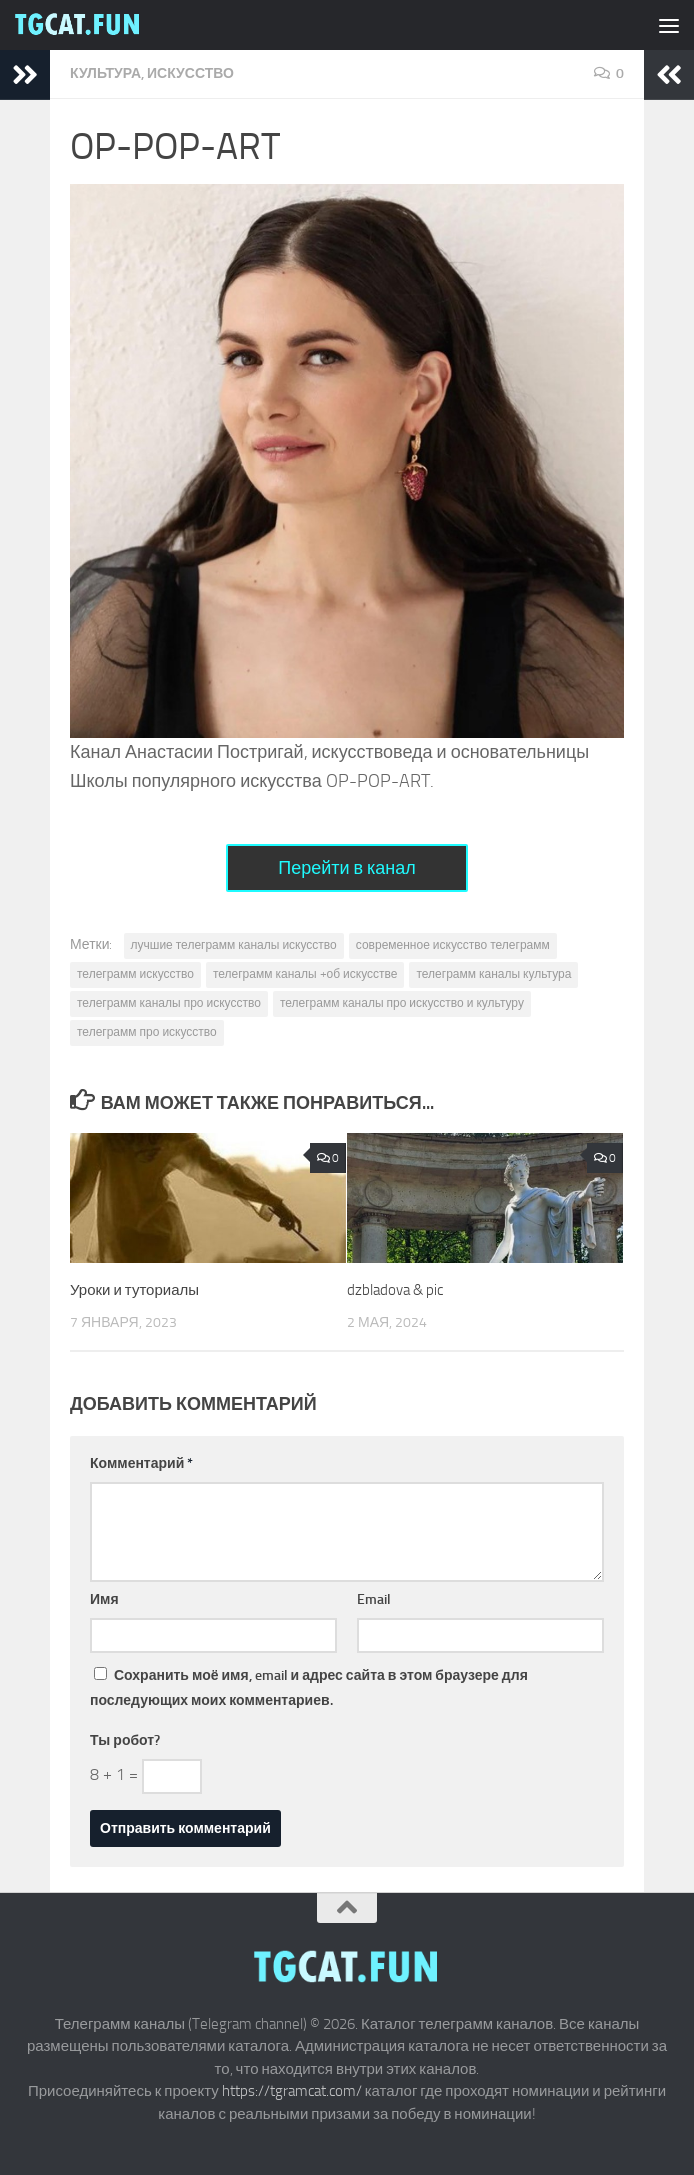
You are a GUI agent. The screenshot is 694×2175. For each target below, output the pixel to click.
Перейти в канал (347, 868)
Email (374, 1599)
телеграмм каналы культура (493, 974)
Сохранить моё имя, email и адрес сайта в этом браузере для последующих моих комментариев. (309, 1688)
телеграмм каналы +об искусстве (305, 974)
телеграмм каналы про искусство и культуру (402, 1003)
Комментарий (141, 1463)
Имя (104, 1599)
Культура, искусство (152, 73)
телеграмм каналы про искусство (169, 1003)
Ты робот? (125, 1740)
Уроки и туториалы (134, 1290)
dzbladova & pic (395, 1290)
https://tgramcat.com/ (292, 2091)
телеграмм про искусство (147, 1032)
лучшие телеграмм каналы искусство (234, 945)
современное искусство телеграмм (453, 945)
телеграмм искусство (135, 974)
